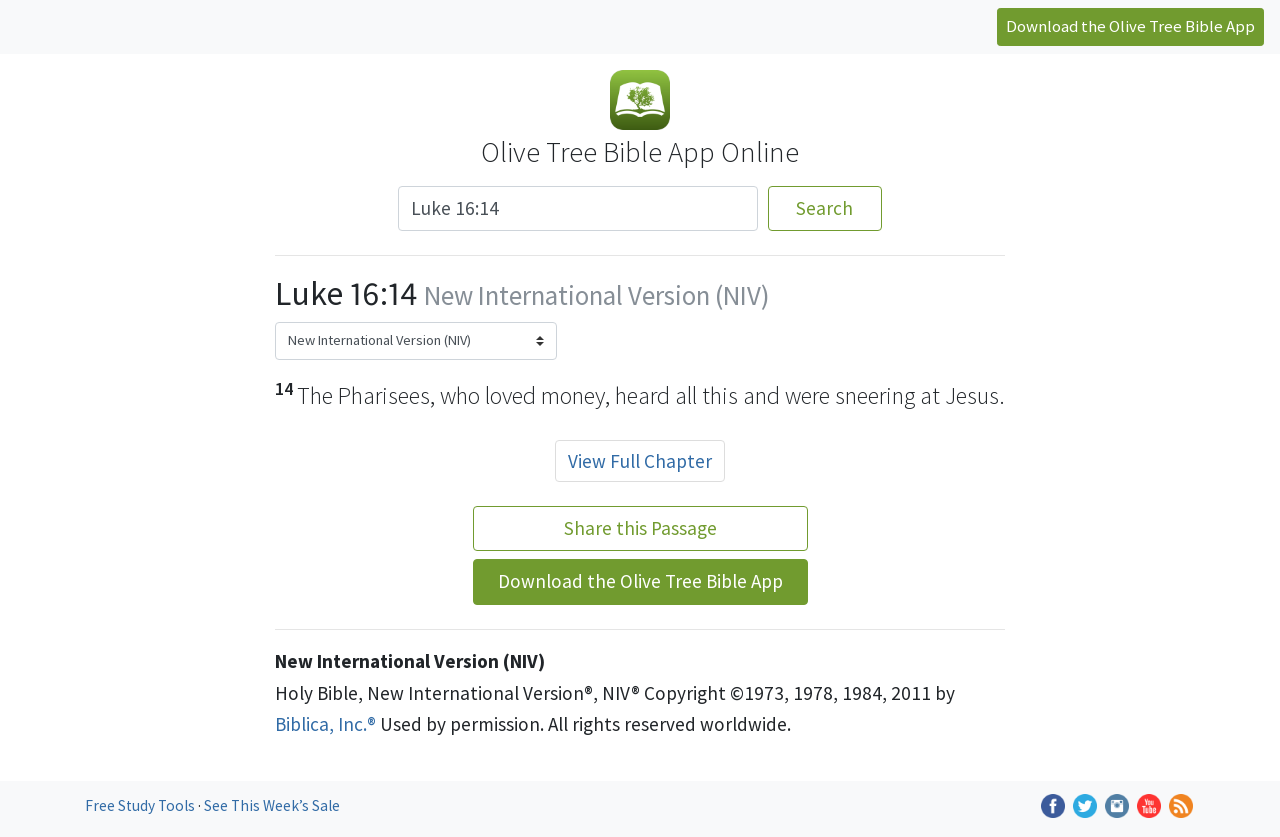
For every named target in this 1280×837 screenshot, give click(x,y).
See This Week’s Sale (272, 805)
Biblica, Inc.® (325, 724)
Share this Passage (640, 528)
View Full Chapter (640, 461)
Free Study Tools (141, 805)
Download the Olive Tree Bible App (1130, 26)
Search (824, 208)
